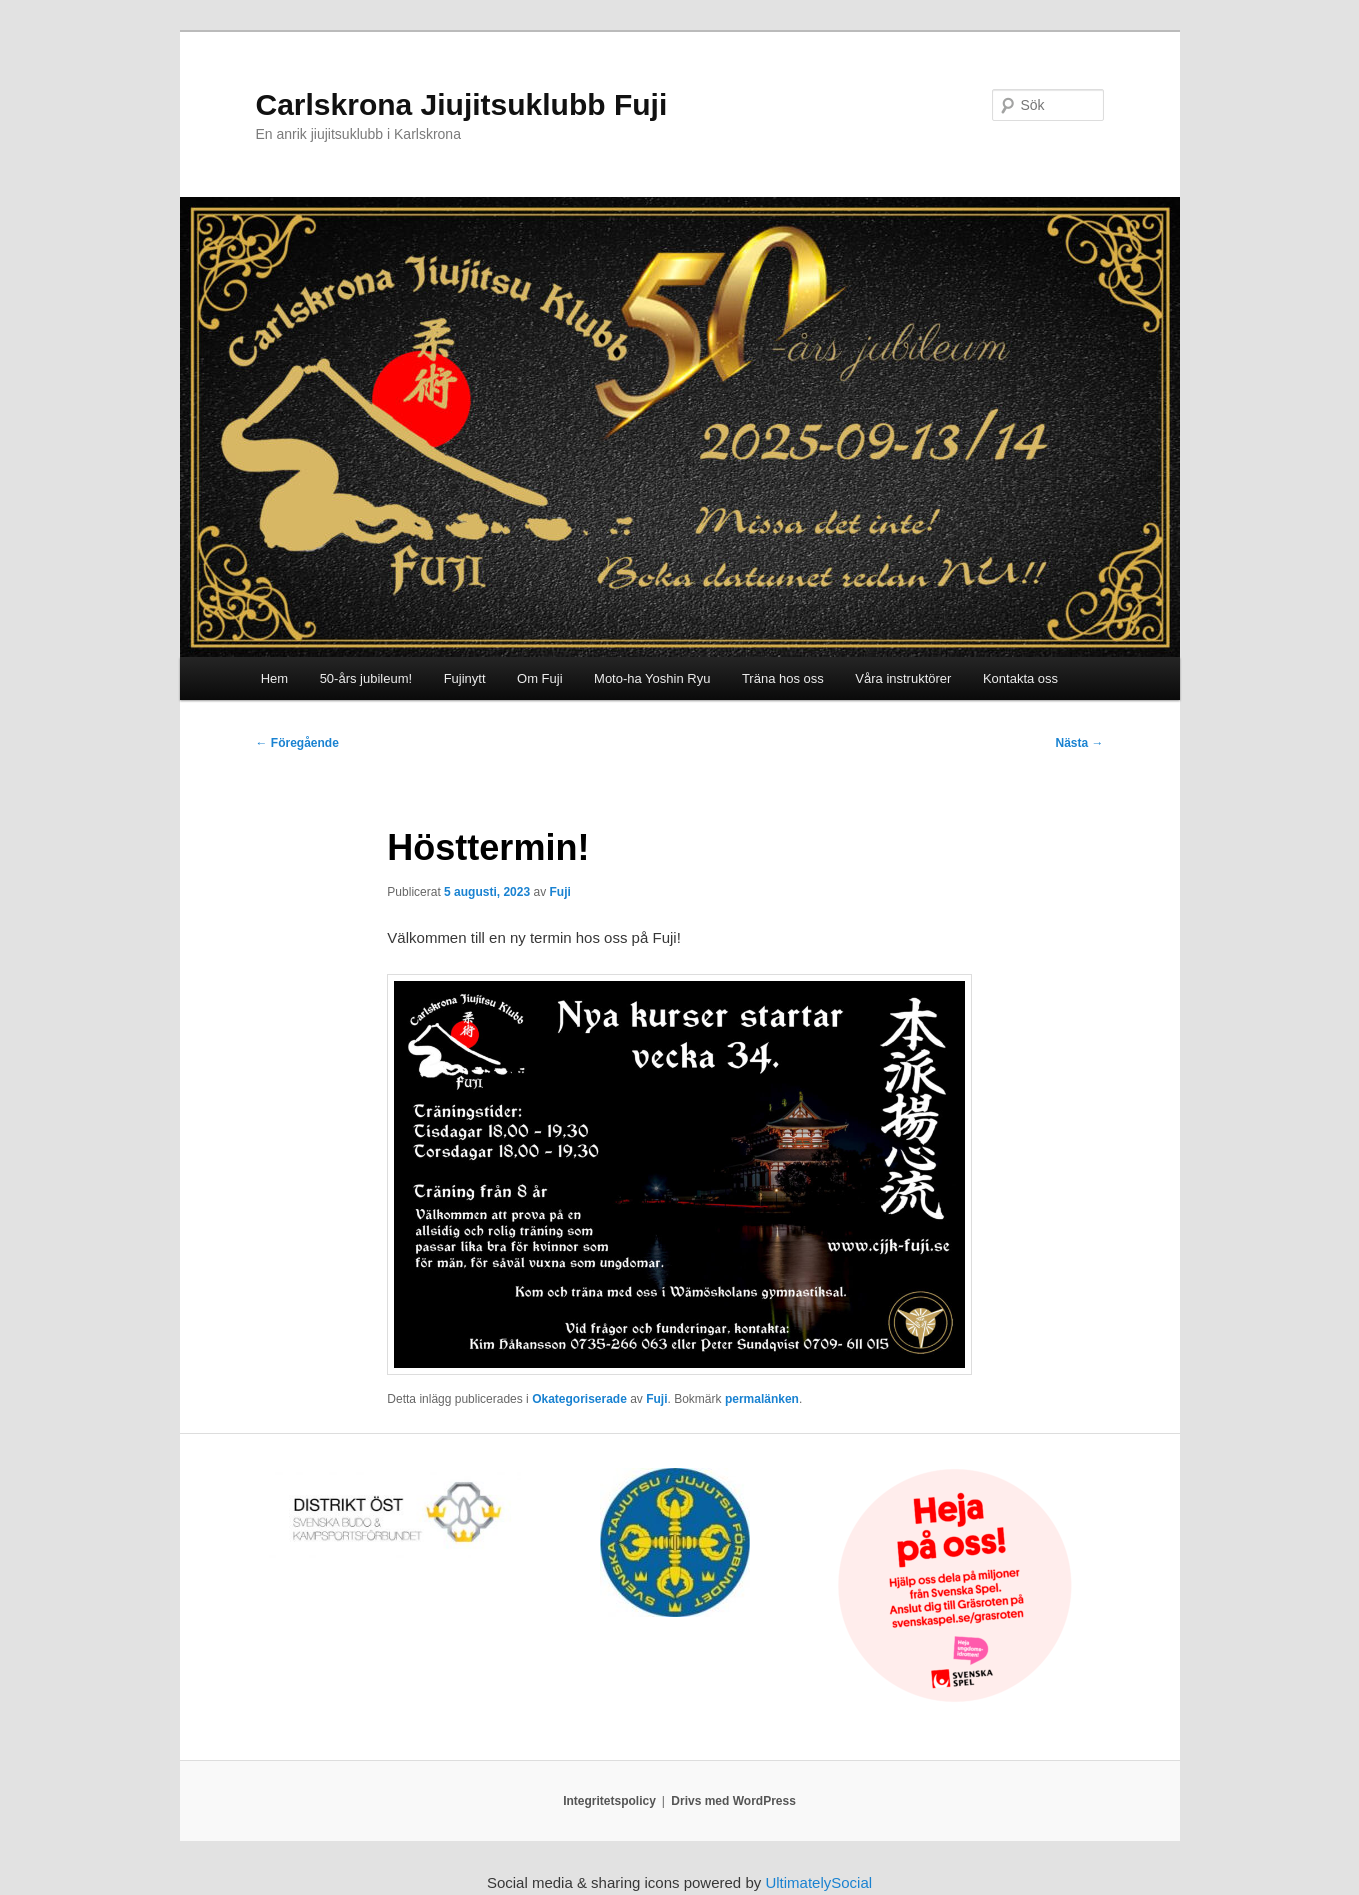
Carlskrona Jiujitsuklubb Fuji (462, 104)
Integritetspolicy (609, 1801)
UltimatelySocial (818, 1882)
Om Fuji (540, 678)
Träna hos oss (783, 678)
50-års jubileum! (366, 678)
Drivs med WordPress (733, 1801)
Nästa (1079, 743)
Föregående (297, 743)
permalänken (762, 1399)
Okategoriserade (579, 1399)
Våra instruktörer (903, 678)
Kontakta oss (1020, 678)
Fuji (559, 892)
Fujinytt (465, 678)
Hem (274, 678)
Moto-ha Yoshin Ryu (652, 678)
